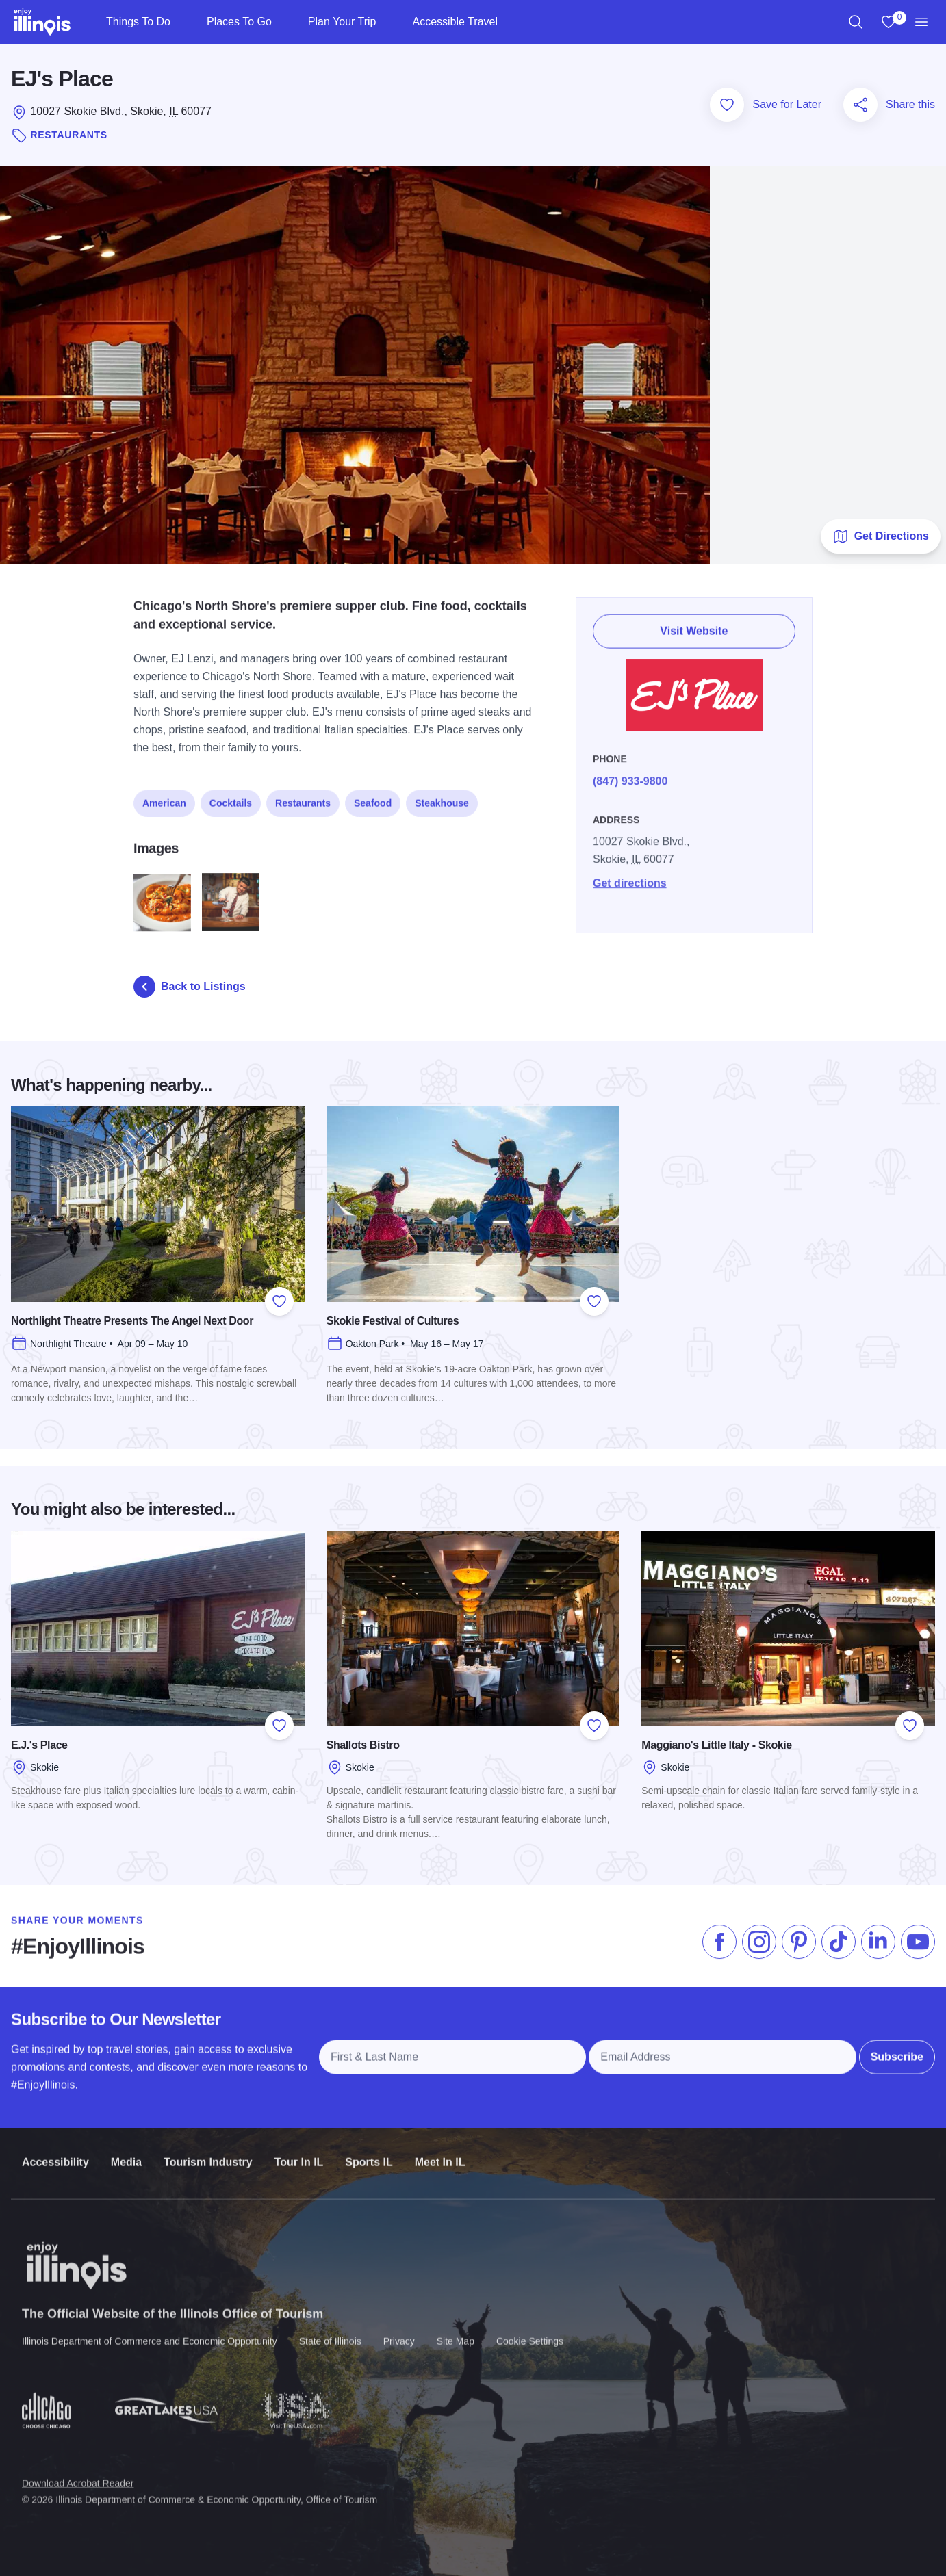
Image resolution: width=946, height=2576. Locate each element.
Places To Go (239, 21)
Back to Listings (189, 987)
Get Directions (880, 536)
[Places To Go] (283, 22)
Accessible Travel (455, 21)
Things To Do (138, 21)
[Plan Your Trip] (387, 22)
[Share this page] (860, 105)
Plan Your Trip (342, 21)
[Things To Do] (181, 22)
